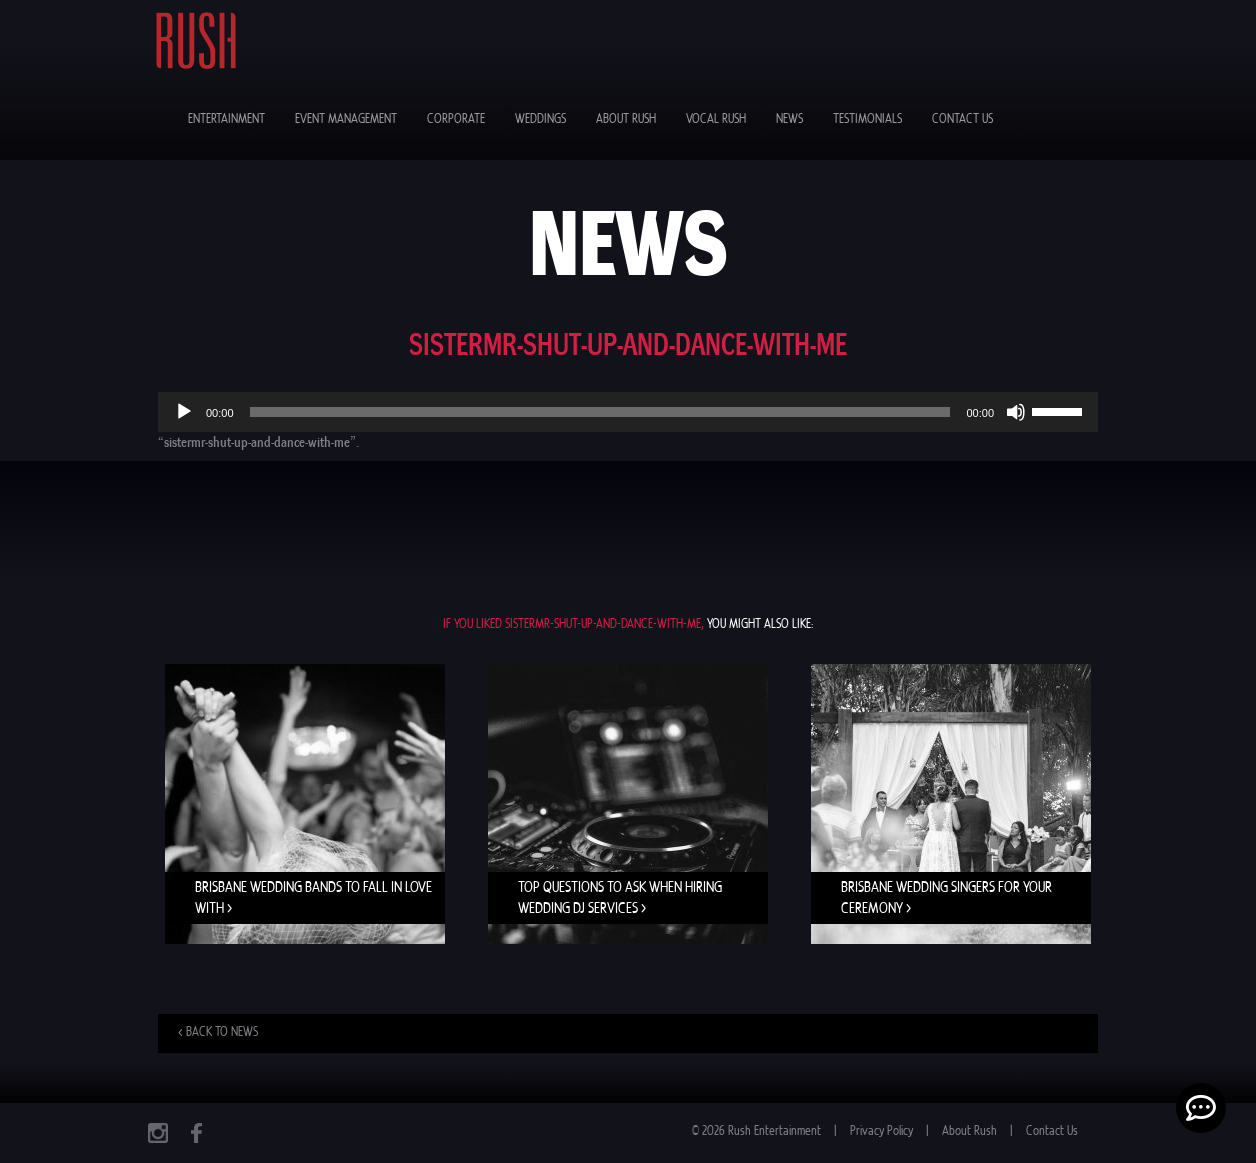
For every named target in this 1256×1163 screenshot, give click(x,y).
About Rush (626, 119)
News (789, 119)
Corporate (456, 119)
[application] (628, 412)
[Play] (184, 412)
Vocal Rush (716, 119)
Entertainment (226, 119)
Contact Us (962, 119)
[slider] (600, 412)
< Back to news (218, 1032)
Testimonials (867, 119)
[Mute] (1016, 412)
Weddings (540, 119)
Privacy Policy (881, 1131)
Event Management (346, 119)
